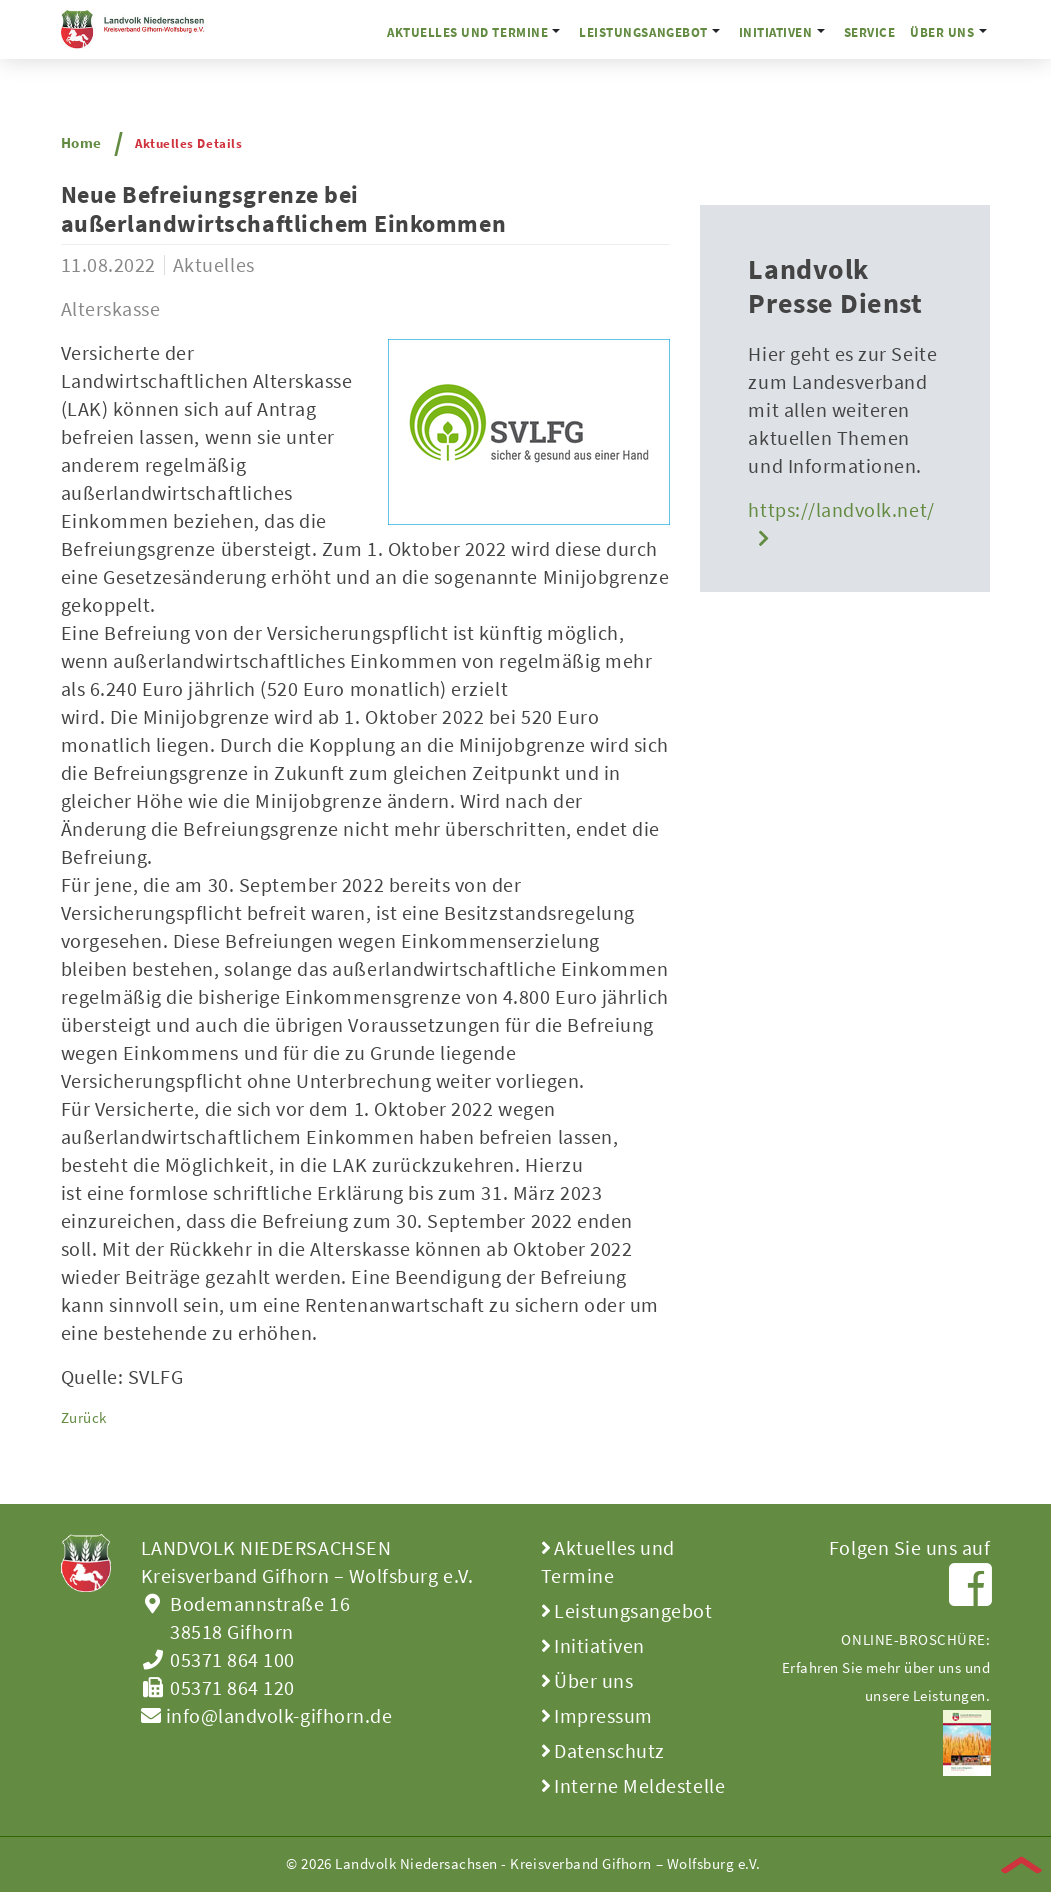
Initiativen (776, 32)
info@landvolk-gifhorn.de (267, 1715)
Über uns (942, 32)
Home (81, 142)
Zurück (84, 1417)
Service (870, 32)
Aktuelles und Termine (467, 32)
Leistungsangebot (643, 32)
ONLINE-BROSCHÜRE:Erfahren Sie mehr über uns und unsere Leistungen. (886, 1690)
